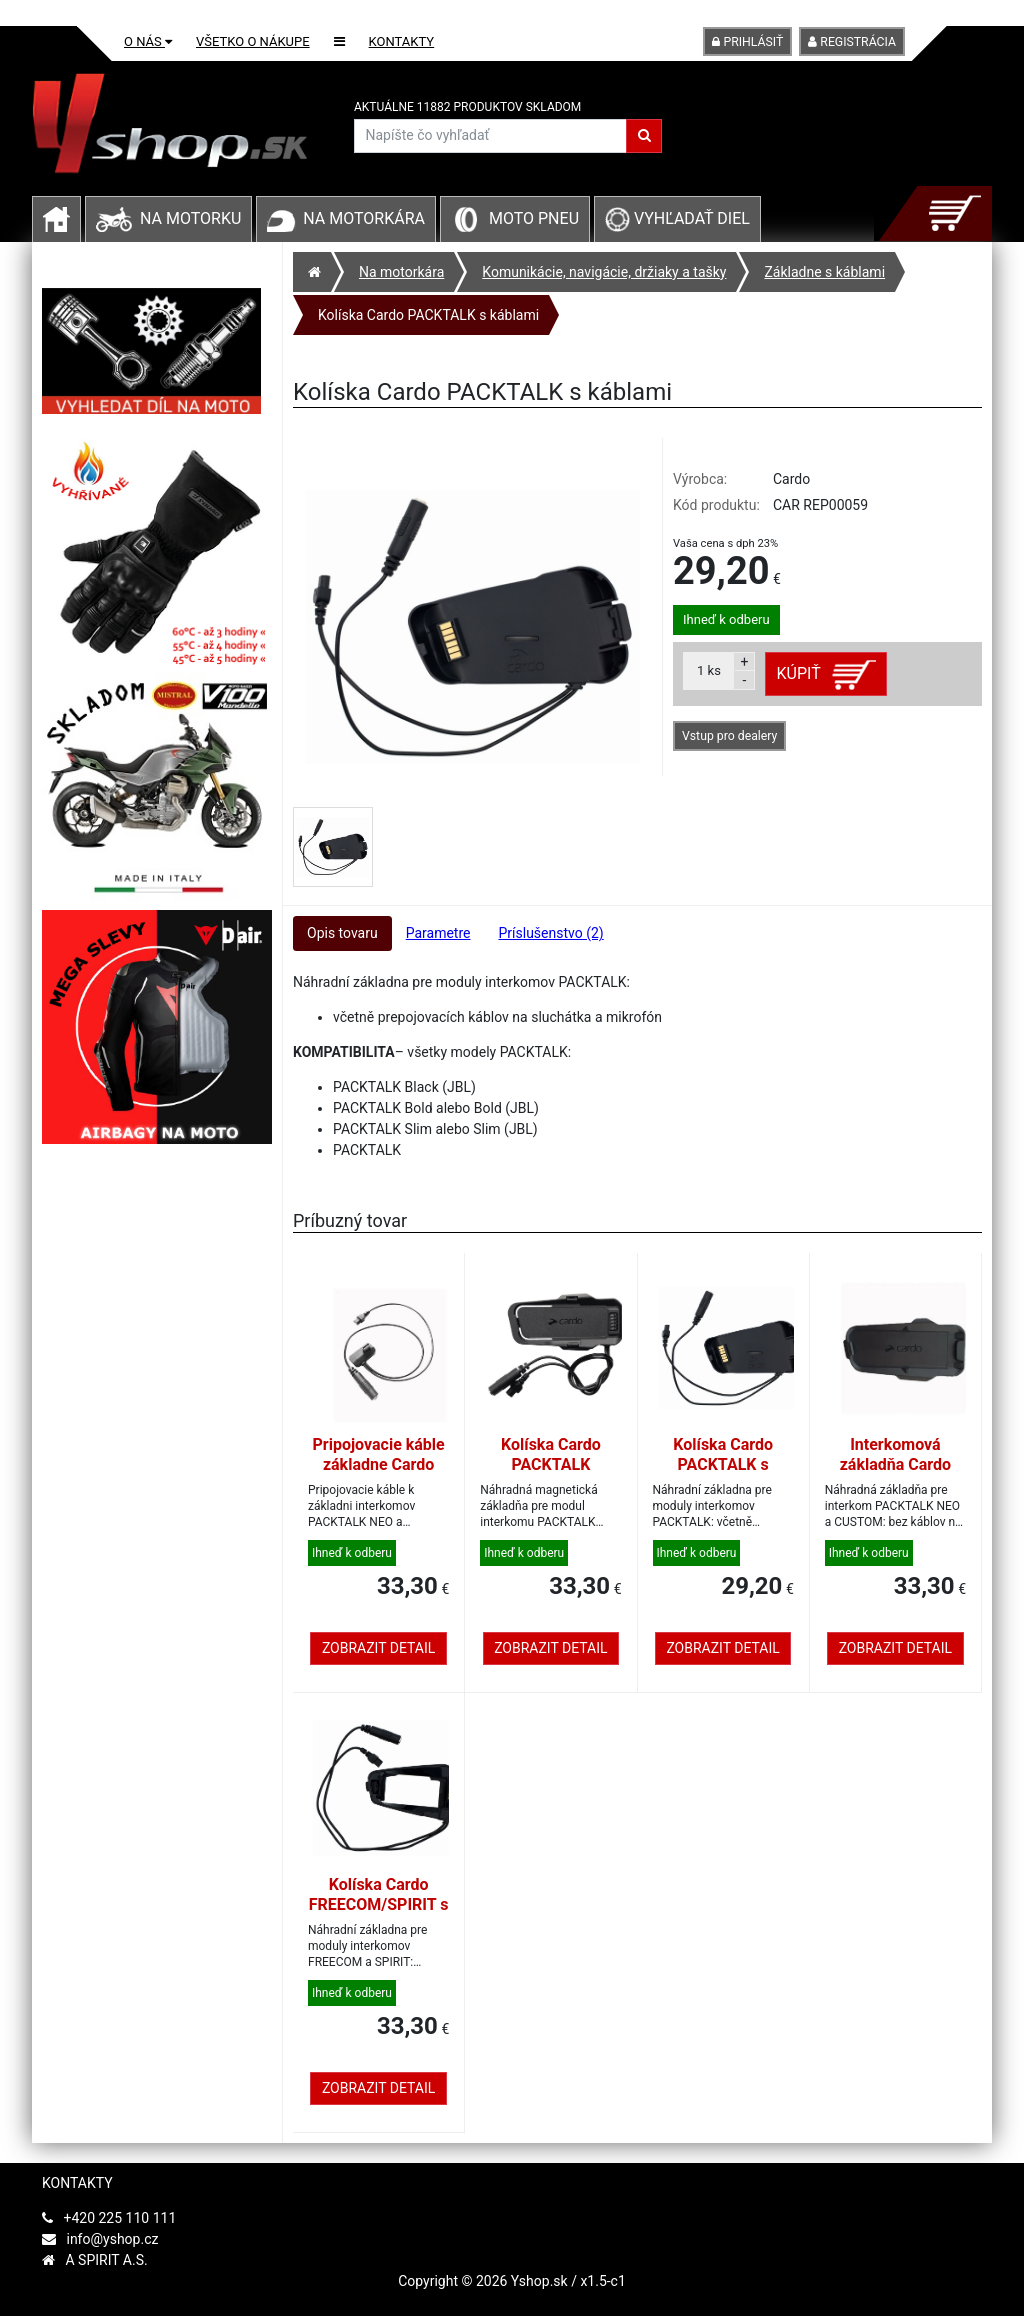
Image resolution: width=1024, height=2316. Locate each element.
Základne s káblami (824, 272)
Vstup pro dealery (729, 736)
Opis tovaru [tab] (342, 933)
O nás (148, 41)
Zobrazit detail (378, 1648)
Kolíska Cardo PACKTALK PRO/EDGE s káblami (551, 1474)
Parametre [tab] (438, 933)
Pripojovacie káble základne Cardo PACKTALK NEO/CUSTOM (379, 1474)
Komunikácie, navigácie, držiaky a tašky (604, 272)
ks (709, 670)
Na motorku (190, 218)
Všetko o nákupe (253, 41)
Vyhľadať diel (677, 218)
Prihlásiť (747, 42)
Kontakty (402, 41)
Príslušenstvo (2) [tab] (550, 933)
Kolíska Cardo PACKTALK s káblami (428, 315)
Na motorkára (364, 218)
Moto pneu (534, 218)
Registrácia (852, 42)
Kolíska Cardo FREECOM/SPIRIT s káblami (379, 1904)
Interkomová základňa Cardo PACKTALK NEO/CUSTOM (895, 1474)
